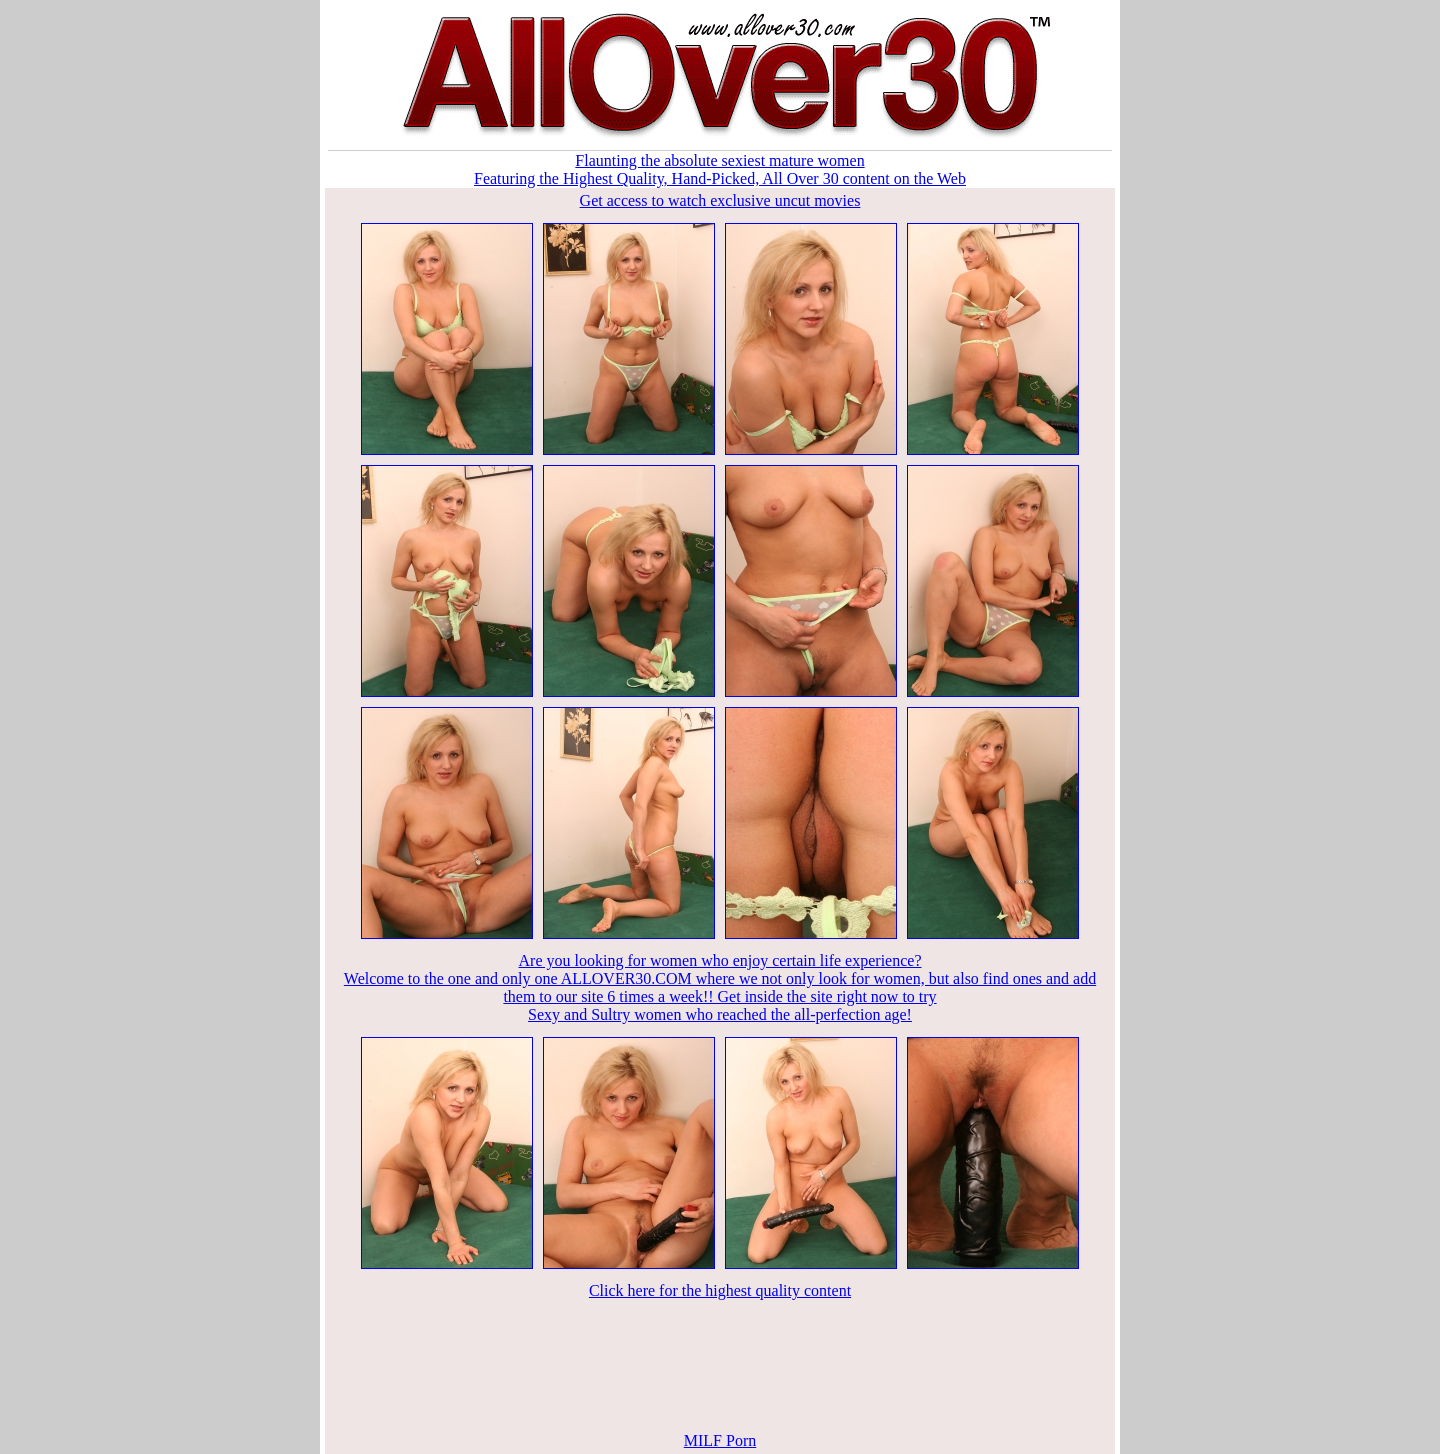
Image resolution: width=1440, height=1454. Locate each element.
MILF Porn (720, 1440)
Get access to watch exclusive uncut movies (720, 200)
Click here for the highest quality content (720, 1290)
